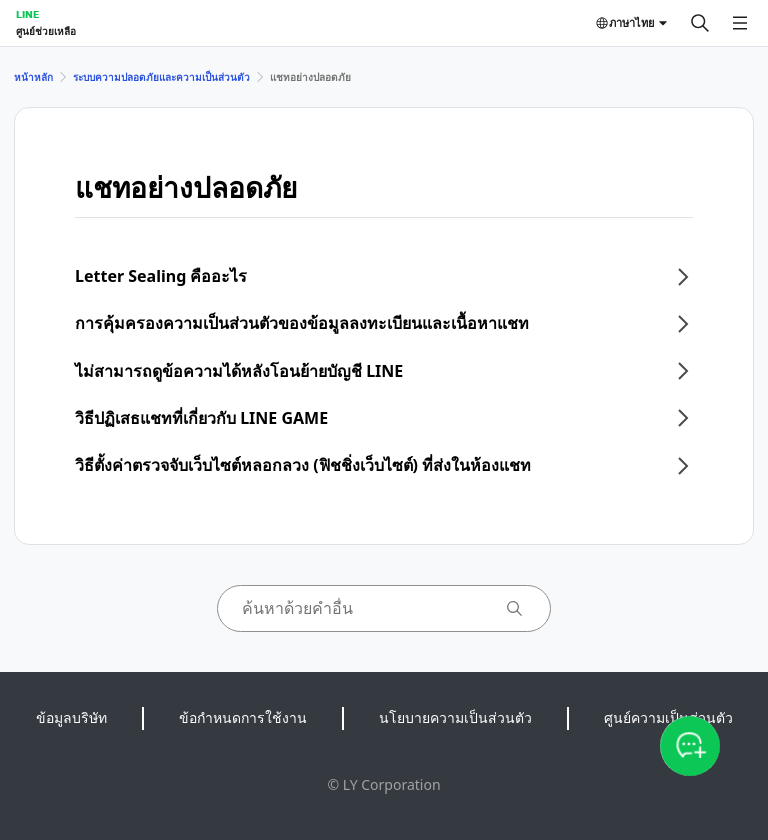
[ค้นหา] (700, 23)
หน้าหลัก (33, 77)
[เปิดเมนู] (740, 23)
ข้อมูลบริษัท (71, 717)
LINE (27, 14)
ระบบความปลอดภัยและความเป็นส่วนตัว (161, 77)
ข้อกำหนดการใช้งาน (243, 717)
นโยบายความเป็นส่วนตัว (455, 717)
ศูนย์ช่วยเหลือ (46, 31)
